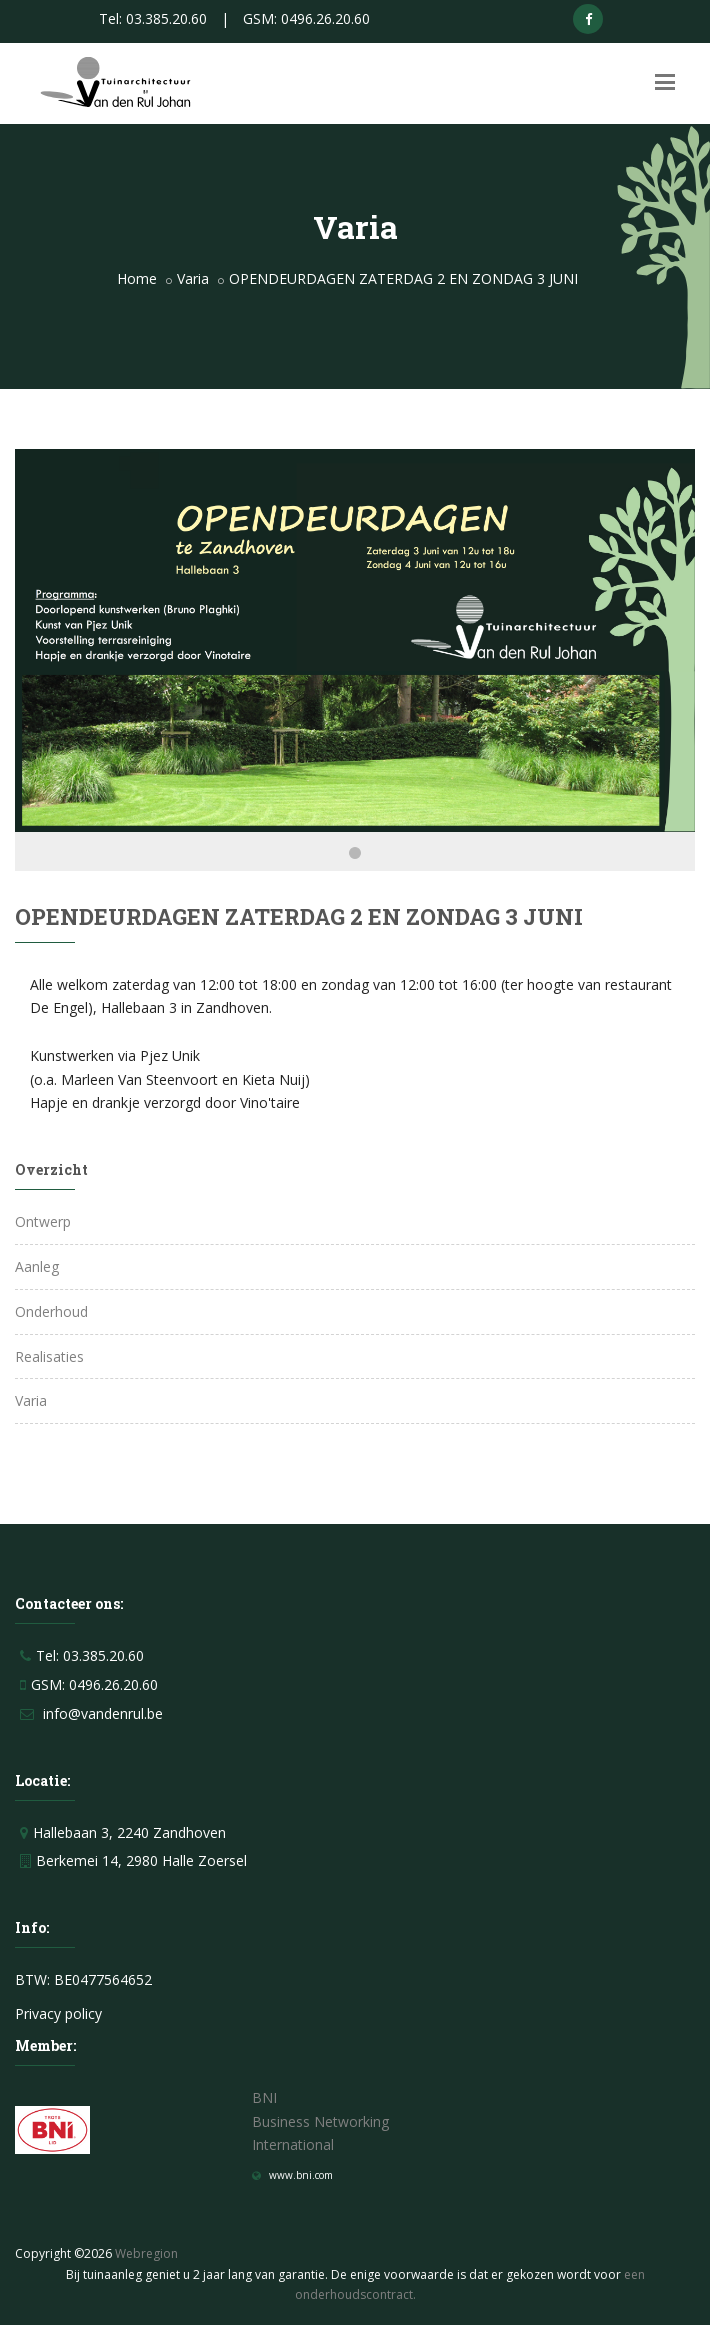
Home (137, 278)
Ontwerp (43, 1221)
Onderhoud (51, 1311)
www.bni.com (301, 2175)
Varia (193, 278)
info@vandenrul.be (103, 1713)
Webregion (146, 2253)
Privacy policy (58, 2013)
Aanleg (37, 1266)
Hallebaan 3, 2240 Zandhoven (129, 1832)
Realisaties (49, 1356)
